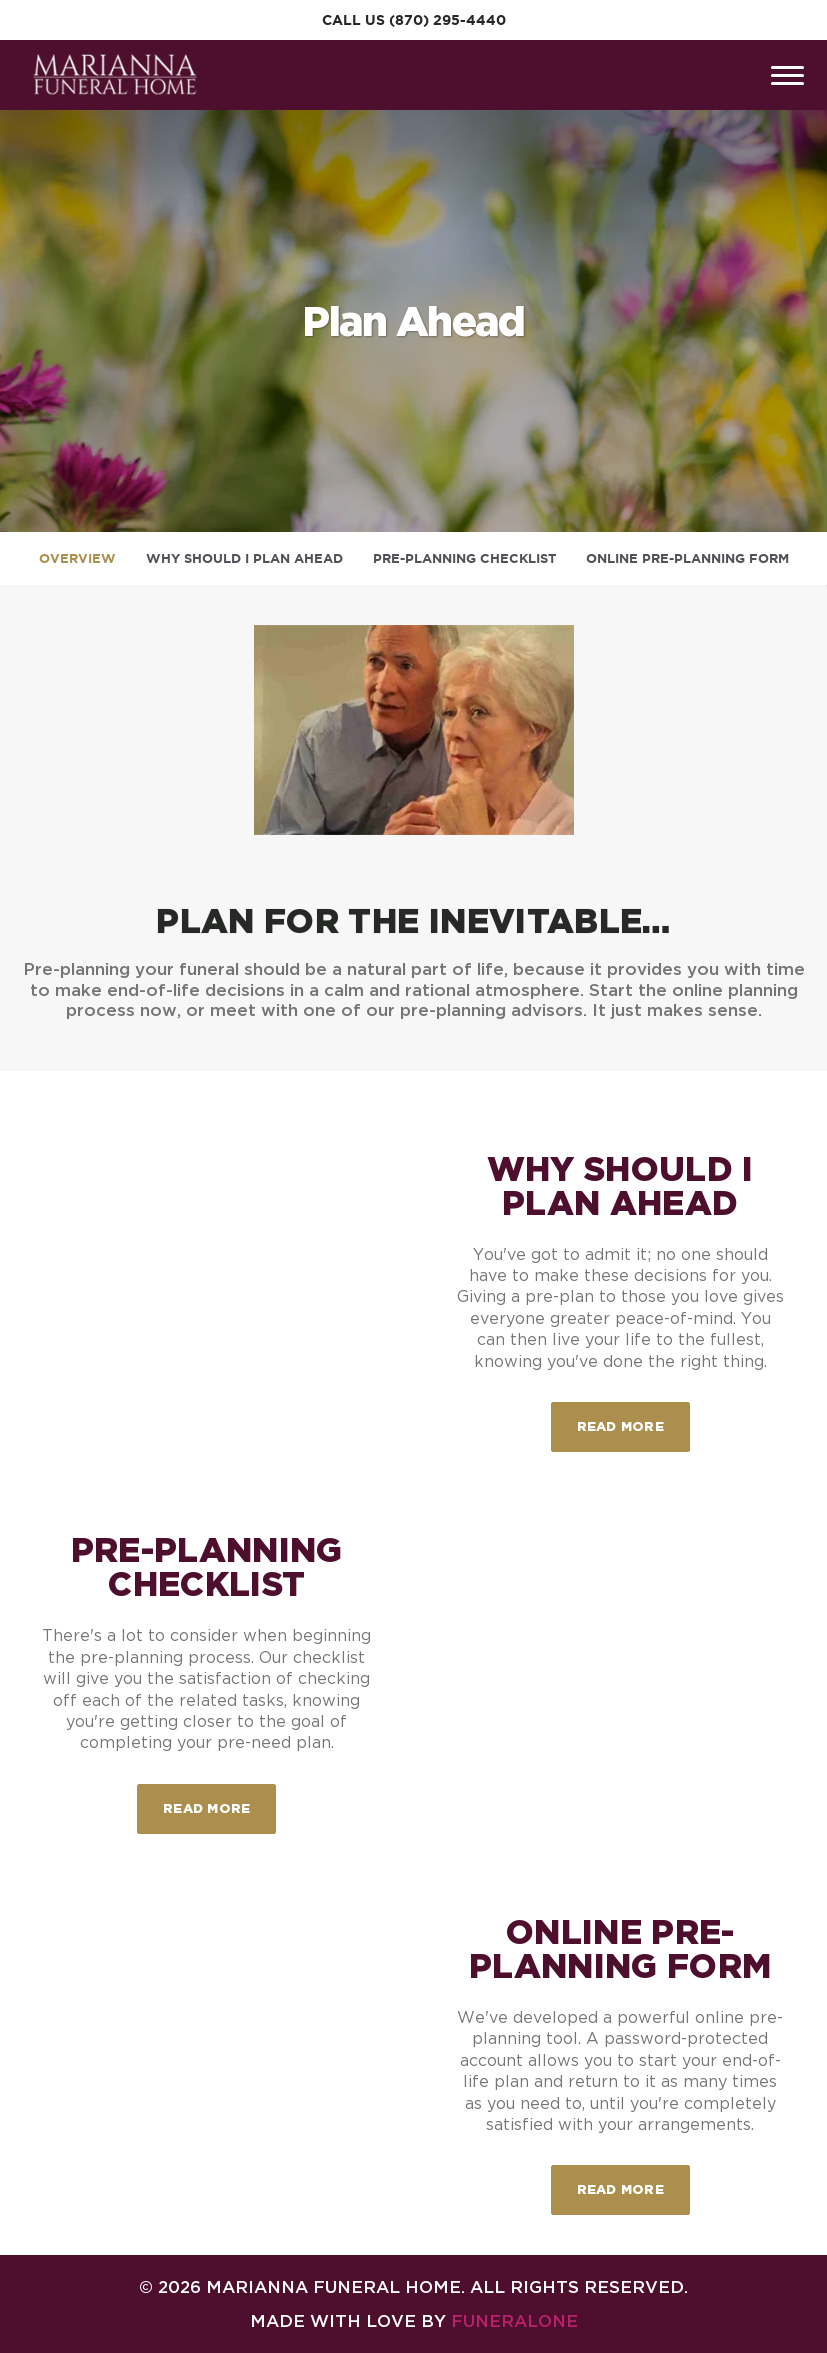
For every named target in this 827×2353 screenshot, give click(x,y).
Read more (633, 1417)
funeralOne (514, 2320)
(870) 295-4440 (447, 20)
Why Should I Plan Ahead (244, 558)
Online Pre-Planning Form (687, 558)
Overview (77, 558)
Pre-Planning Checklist (464, 558)
